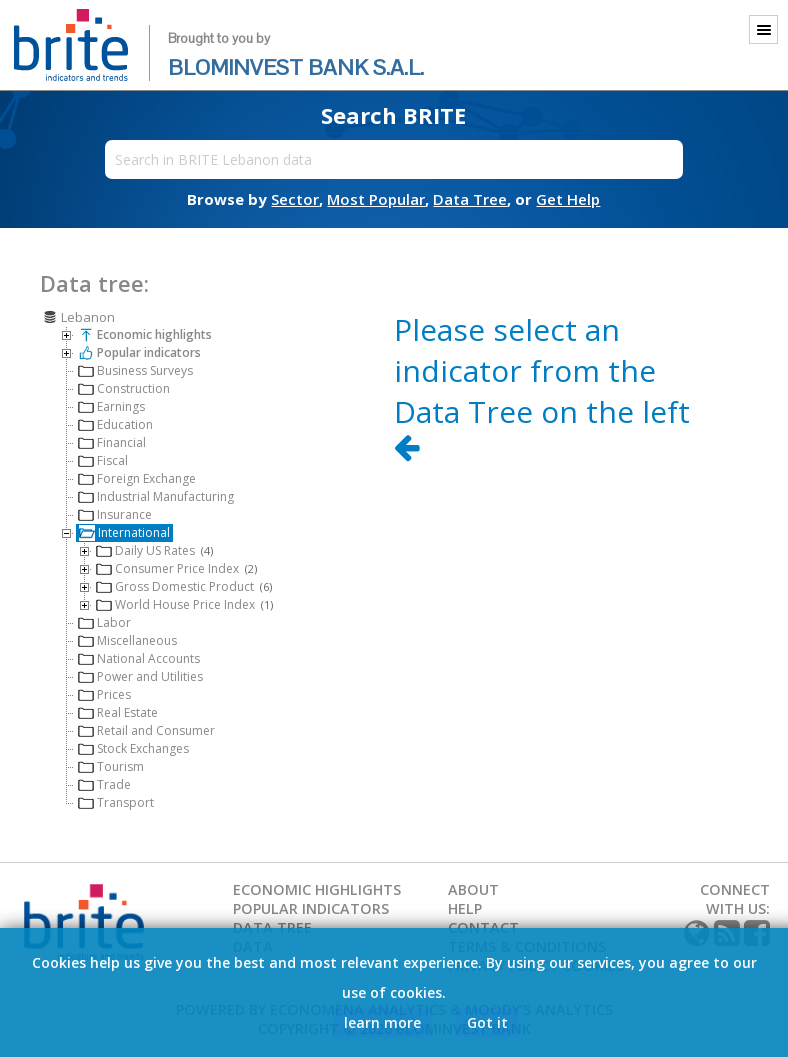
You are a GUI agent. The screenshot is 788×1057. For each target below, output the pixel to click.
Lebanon (78, 316)
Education (115, 423)
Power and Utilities (140, 675)
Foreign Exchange (137, 477)
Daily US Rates (154, 549)
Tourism (111, 765)
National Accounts (139, 657)
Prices (104, 693)
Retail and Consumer (146, 729)
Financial (112, 441)
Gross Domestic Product (184, 585)
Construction (124, 387)
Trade (104, 783)
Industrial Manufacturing (156, 495)
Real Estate (118, 711)
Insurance (115, 513)
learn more (382, 1021)
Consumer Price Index (176, 567)
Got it (487, 1021)
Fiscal (103, 459)
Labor (104, 621)
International (124, 531)
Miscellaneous (127, 639)
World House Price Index (184, 603)
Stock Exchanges (133, 747)
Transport (116, 801)
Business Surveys (135, 369)
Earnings (111, 405)
